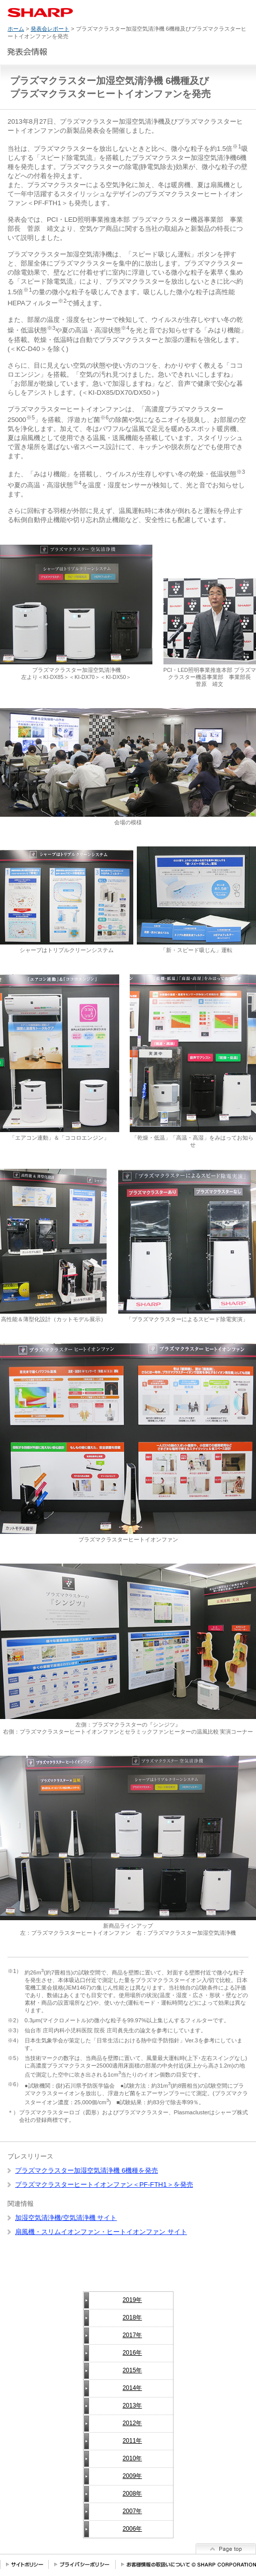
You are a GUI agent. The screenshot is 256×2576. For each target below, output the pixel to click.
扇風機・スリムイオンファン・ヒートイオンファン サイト (101, 2232)
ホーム (16, 29)
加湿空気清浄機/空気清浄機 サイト (66, 2217)
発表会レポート (50, 29)
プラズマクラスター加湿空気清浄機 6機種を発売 (86, 2170)
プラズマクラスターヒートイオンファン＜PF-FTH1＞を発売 (104, 2184)
